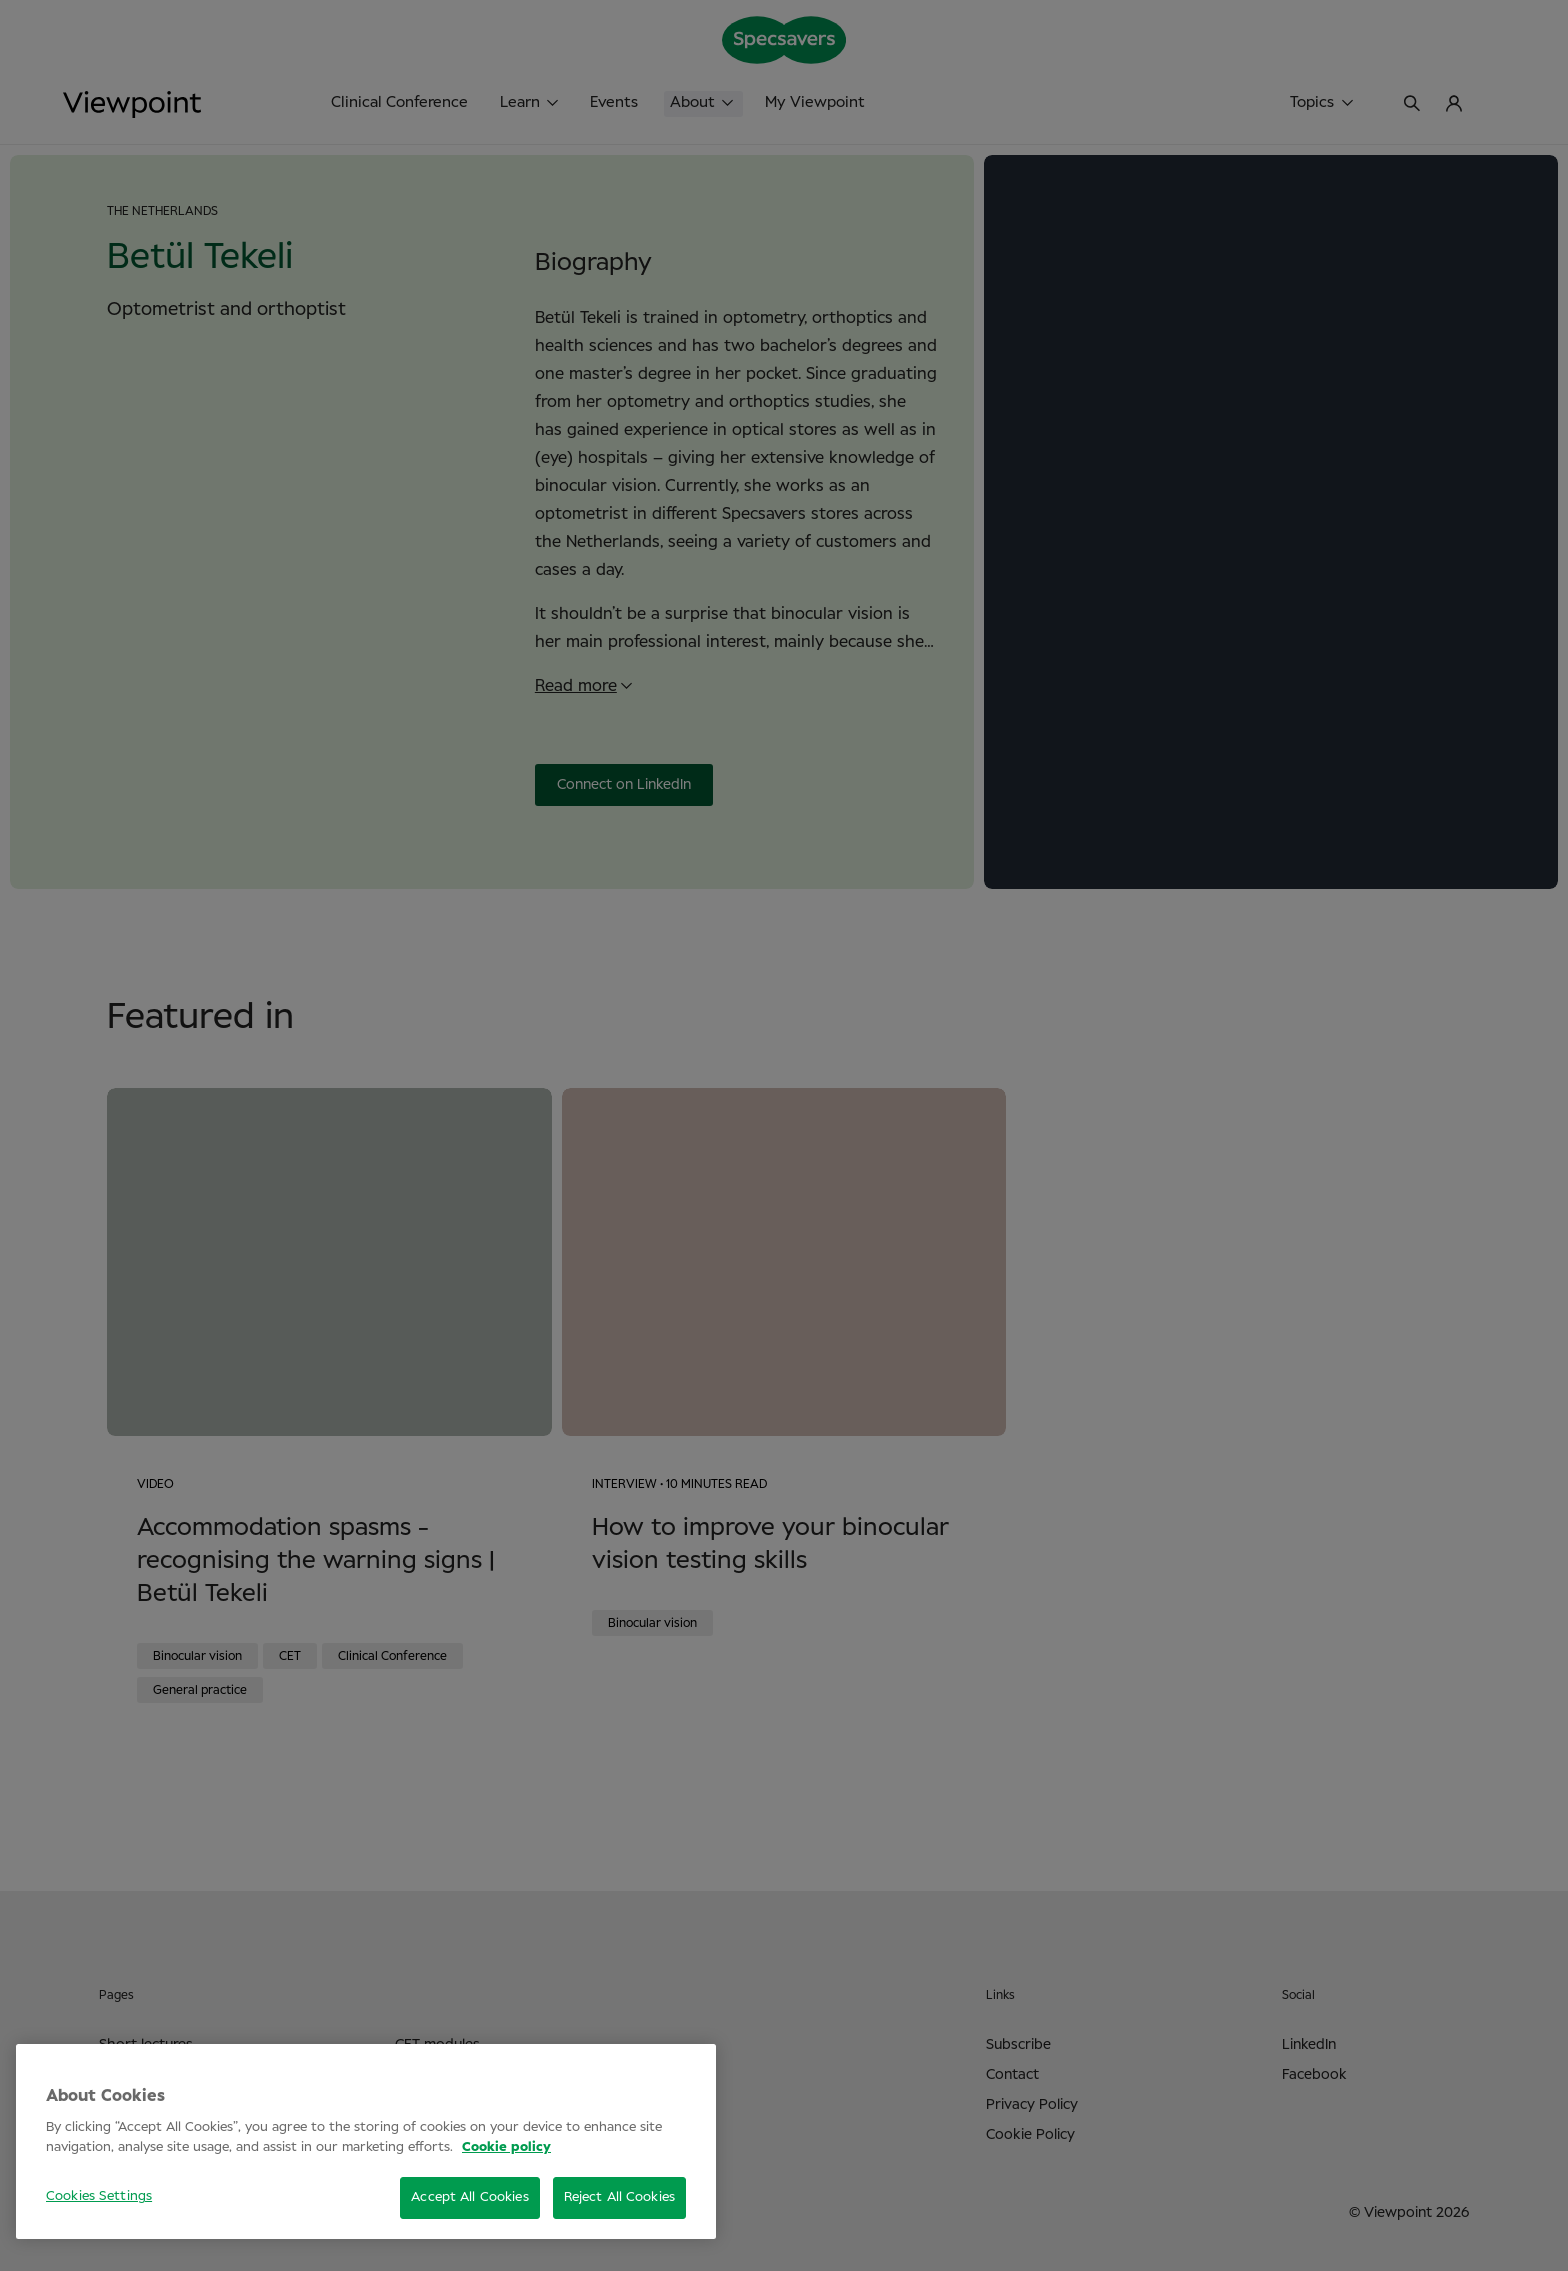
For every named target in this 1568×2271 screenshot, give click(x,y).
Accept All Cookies (469, 2197)
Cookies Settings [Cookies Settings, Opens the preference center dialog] (99, 2196)
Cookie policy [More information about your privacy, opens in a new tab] (506, 2147)
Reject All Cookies (619, 2197)
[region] (366, 2141)
